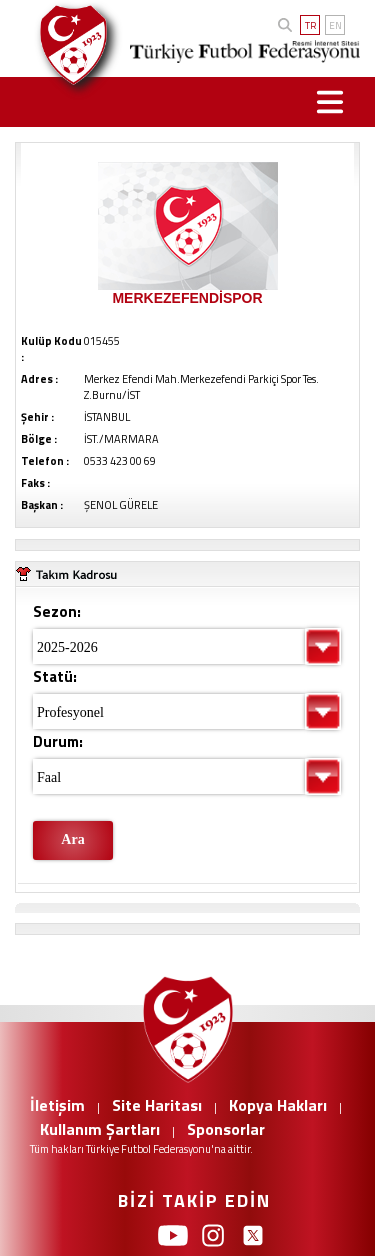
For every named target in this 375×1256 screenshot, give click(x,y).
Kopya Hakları (278, 1105)
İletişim (57, 1105)
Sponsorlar (226, 1129)
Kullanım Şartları (100, 1129)
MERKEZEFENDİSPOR (187, 298)
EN (335, 25)
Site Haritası (157, 1105)
